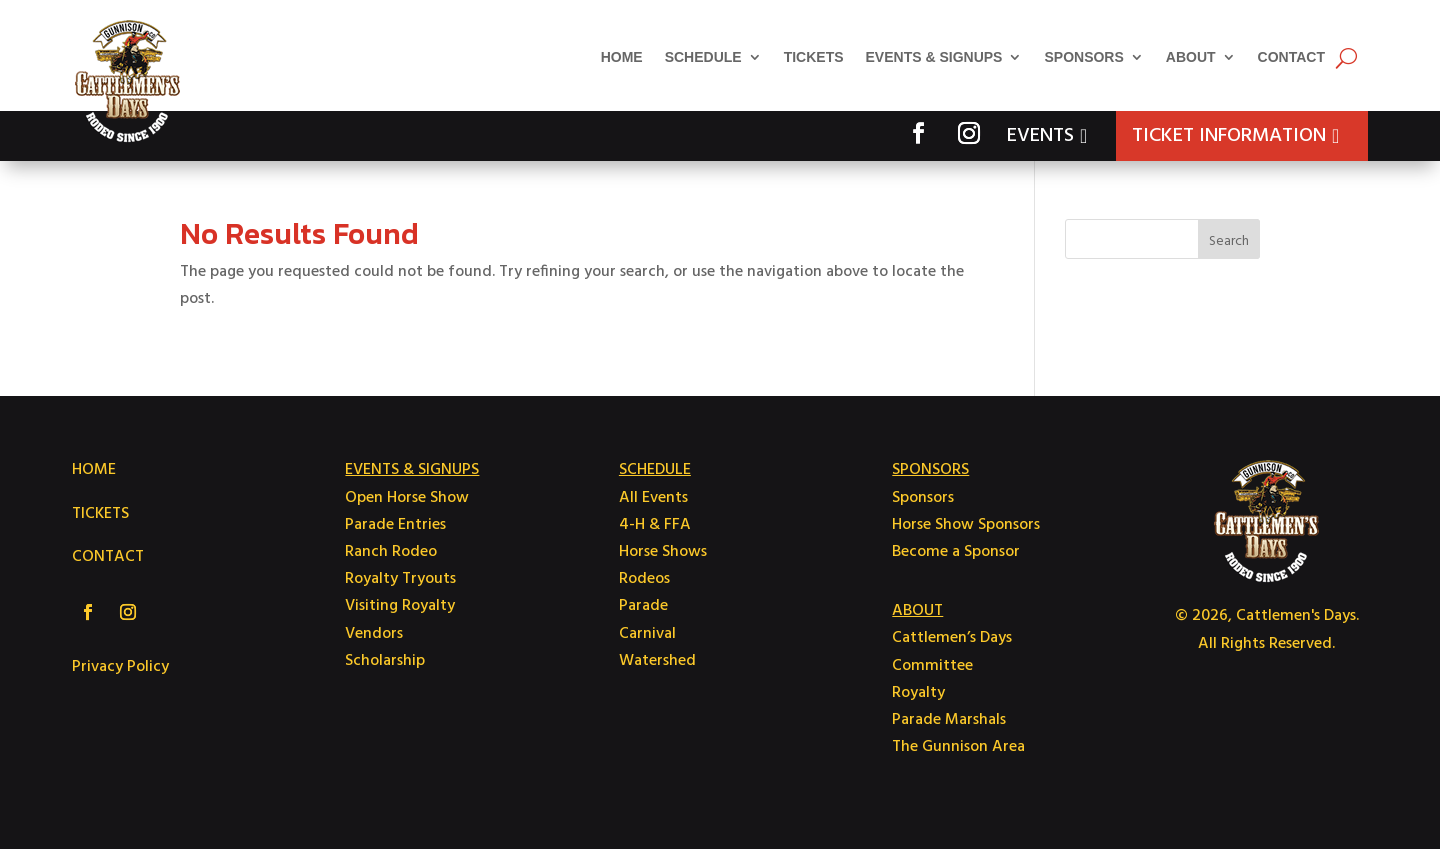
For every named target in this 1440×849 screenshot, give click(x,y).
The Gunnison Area (958, 747)
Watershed (657, 661)
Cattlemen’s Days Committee (952, 651)
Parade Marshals (949, 720)
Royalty (918, 693)
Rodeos (644, 579)
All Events (653, 498)
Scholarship (385, 661)
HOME (94, 470)
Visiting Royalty (400, 606)
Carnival (647, 634)
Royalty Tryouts (400, 579)
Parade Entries (395, 525)
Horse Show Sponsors (966, 525)
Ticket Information (1229, 136)
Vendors (374, 634)
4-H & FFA (655, 525)
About (1191, 57)
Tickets (814, 57)
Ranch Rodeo (391, 552)
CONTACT (108, 557)
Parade (643, 606)
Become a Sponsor (956, 552)
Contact (1291, 57)
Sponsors (1083, 57)
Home (622, 57)
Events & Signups (934, 57)
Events (1040, 136)
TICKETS (100, 514)
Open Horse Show (407, 498)
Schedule (703, 57)
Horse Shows (663, 552)
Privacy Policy (120, 667)
